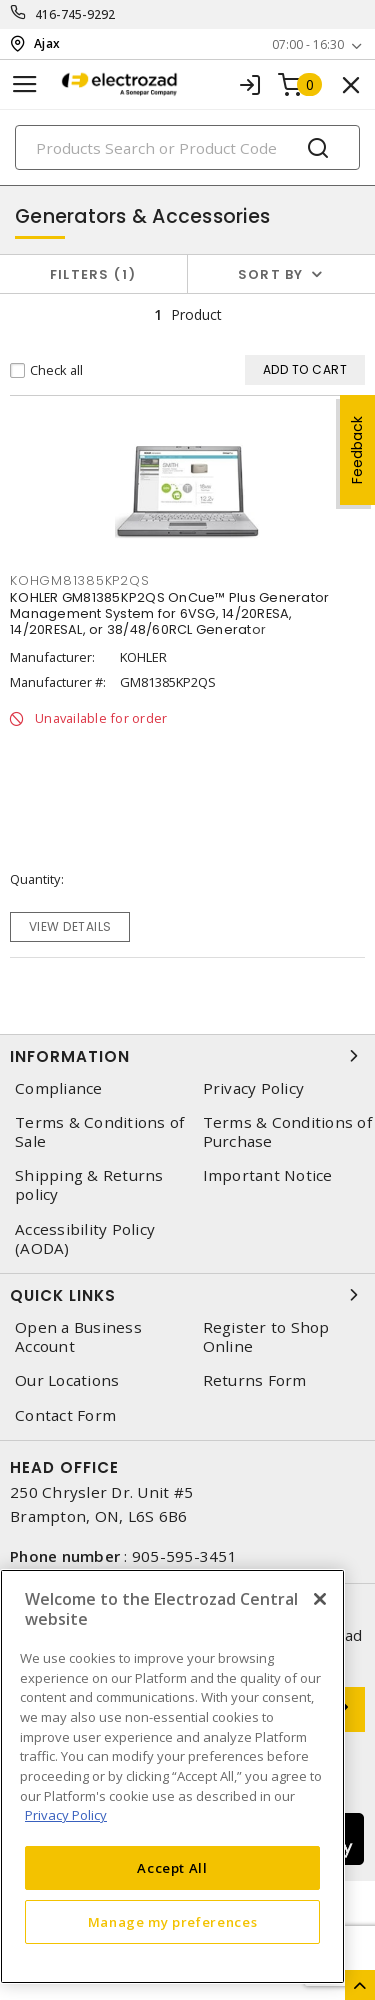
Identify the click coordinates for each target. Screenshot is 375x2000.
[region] (172, 1776)
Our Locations (67, 1380)
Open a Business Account (78, 1337)
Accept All (172, 1868)
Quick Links (187, 1295)
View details (70, 926)
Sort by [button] (271, 274)
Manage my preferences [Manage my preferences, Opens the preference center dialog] (173, 1922)
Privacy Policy (254, 1088)
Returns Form (255, 1380)
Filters (93, 274)
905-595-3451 (184, 1556)
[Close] (320, 1599)
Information (187, 1056)
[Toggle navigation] (25, 84)
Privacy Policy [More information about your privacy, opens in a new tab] (66, 1815)
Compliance (59, 1088)
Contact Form (65, 1415)
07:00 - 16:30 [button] (308, 44)
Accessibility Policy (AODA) (85, 1239)
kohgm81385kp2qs (79, 580)
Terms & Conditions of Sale (99, 1132)
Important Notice (268, 1175)
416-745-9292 (75, 14)
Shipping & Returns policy (89, 1185)
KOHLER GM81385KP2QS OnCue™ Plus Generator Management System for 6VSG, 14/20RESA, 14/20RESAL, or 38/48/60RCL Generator (169, 613)
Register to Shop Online (266, 1337)
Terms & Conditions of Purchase (287, 1132)
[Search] (187, 147)
